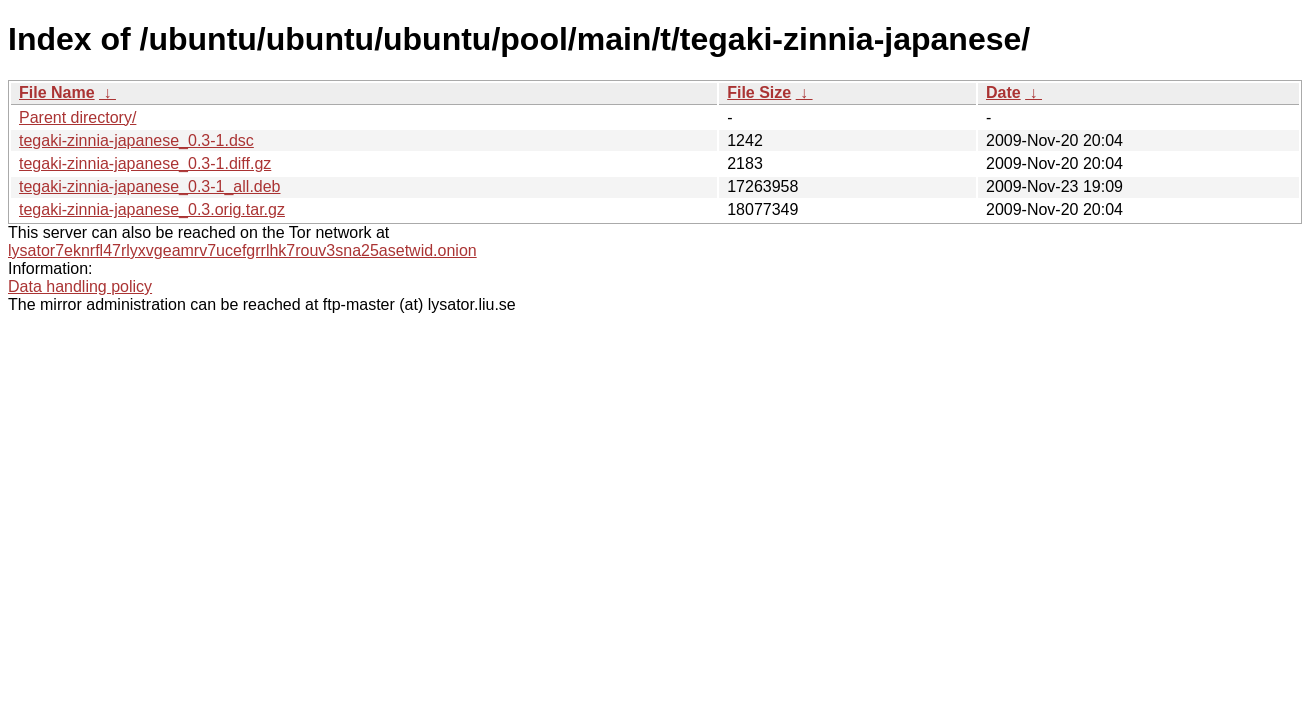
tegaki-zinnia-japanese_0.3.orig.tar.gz (152, 209)
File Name (57, 92)
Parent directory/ (77, 117)
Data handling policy (80, 286)
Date (1003, 92)
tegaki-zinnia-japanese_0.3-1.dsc (136, 140)
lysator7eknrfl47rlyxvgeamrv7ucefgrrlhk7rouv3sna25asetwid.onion (242, 250)
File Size (759, 92)
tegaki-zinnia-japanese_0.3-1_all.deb (150, 186)
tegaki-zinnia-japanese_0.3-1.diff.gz (145, 163)
